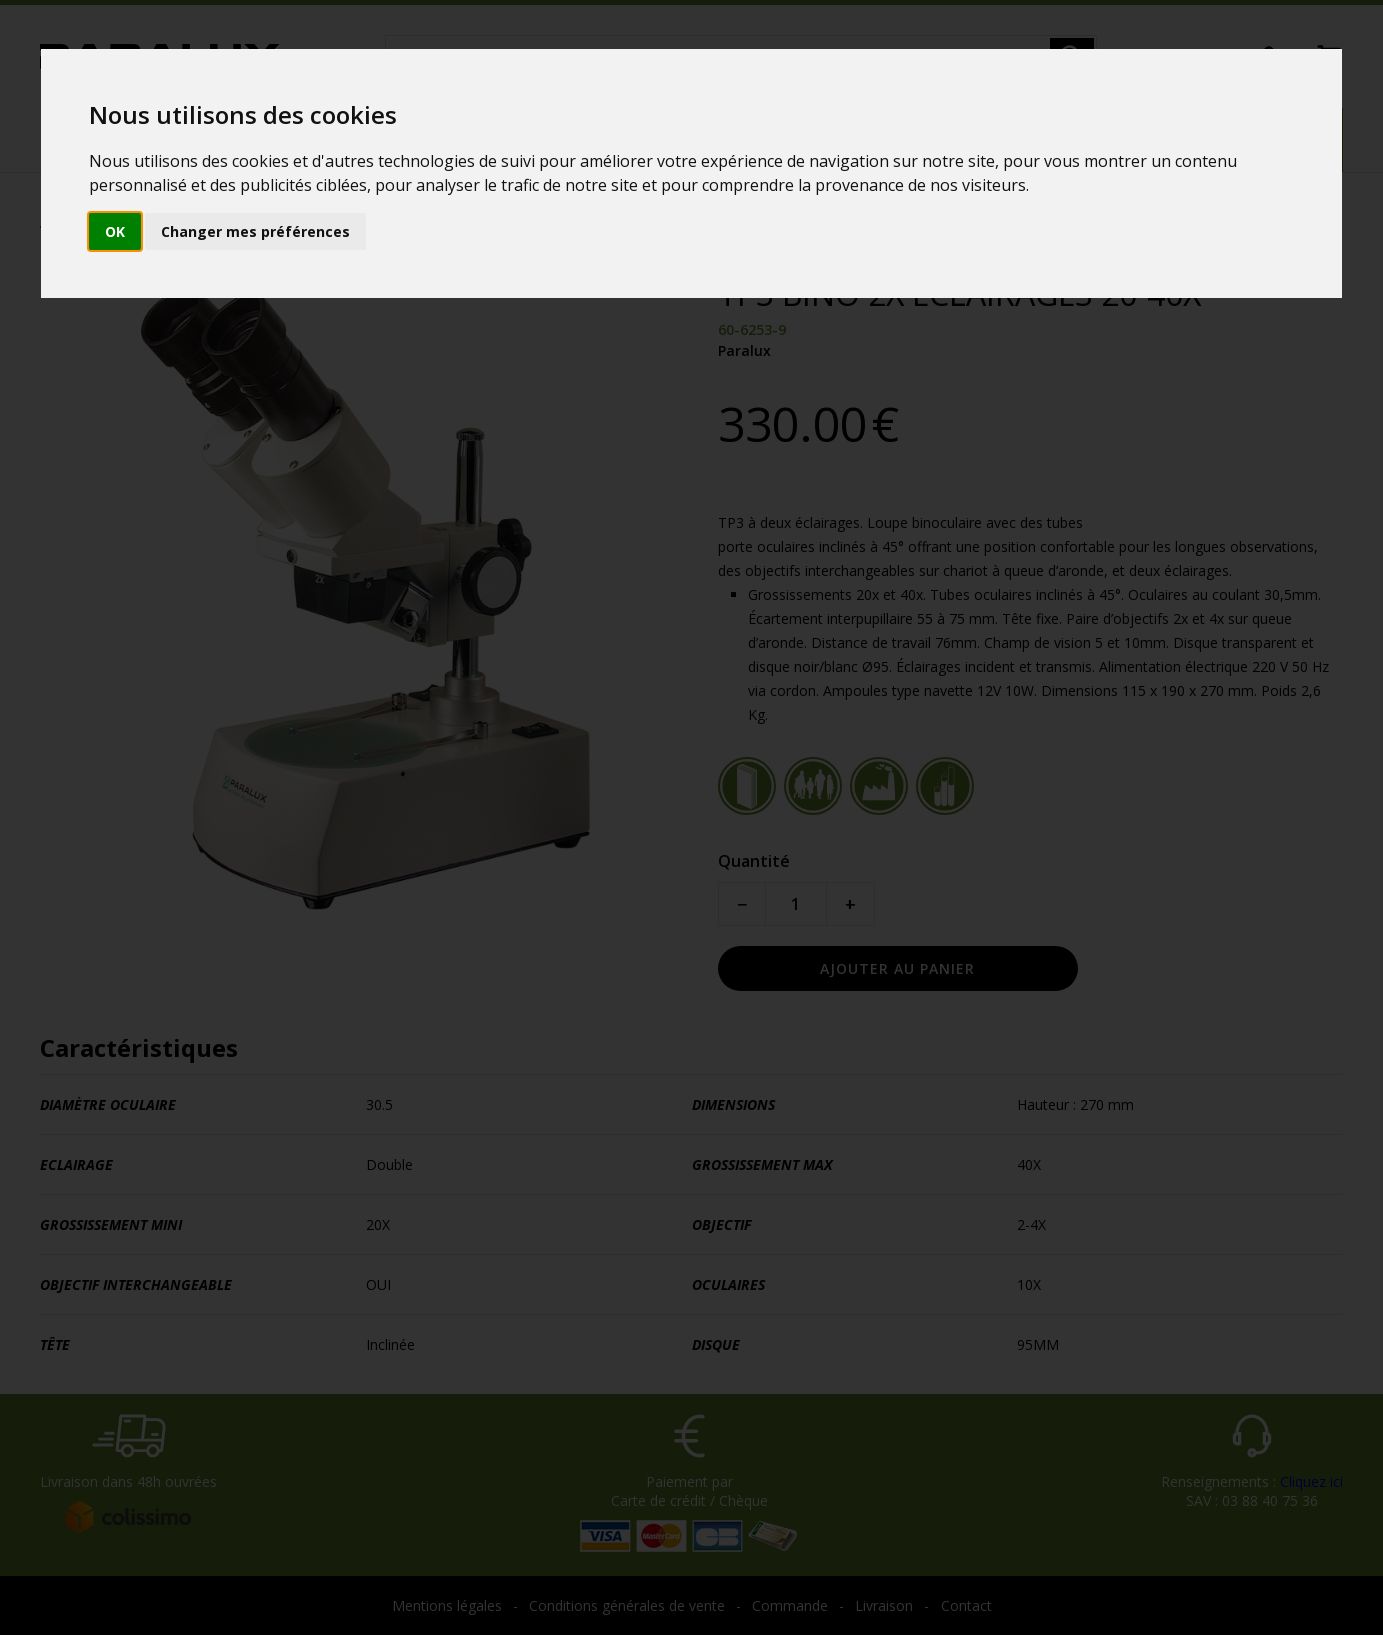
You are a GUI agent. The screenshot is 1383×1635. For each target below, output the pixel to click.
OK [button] (115, 231)
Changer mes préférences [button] (255, 231)
